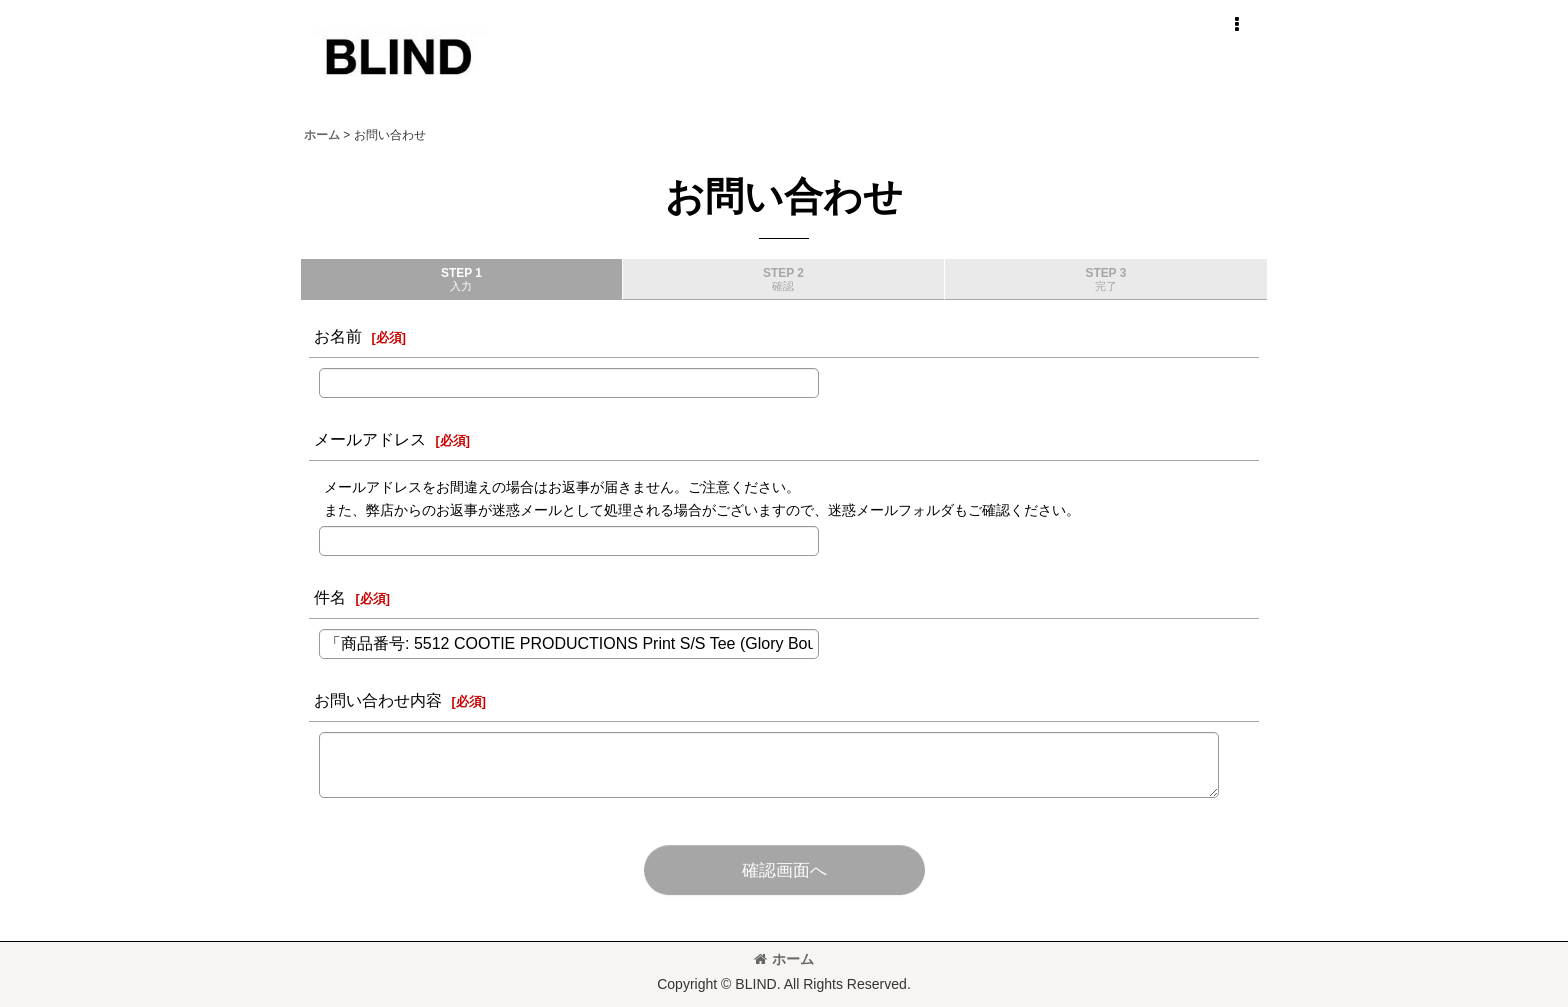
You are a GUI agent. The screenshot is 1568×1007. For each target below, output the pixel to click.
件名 (330, 597)
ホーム (784, 959)
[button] (1236, 25)
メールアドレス (370, 439)
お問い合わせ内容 (378, 700)
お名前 (338, 336)
